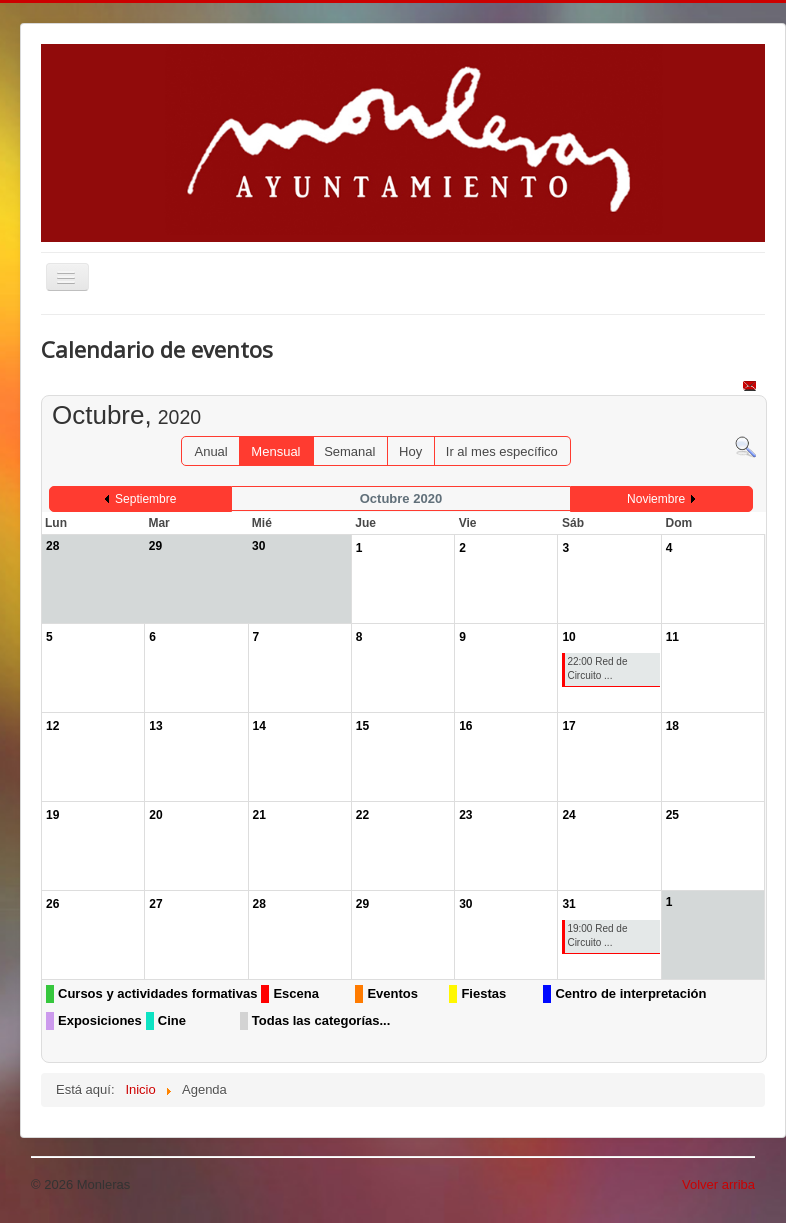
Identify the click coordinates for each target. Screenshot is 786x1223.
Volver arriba (718, 1184)
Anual (210, 451)
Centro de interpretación (630, 993)
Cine (172, 1020)
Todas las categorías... (321, 1020)
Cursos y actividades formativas (157, 993)
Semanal (349, 451)
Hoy (410, 451)
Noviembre (656, 499)
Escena (296, 993)
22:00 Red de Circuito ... (597, 668)
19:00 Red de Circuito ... (597, 935)
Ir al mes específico (502, 451)
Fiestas (483, 993)
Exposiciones (100, 1020)
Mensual (275, 451)
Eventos (392, 993)
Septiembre (145, 499)
